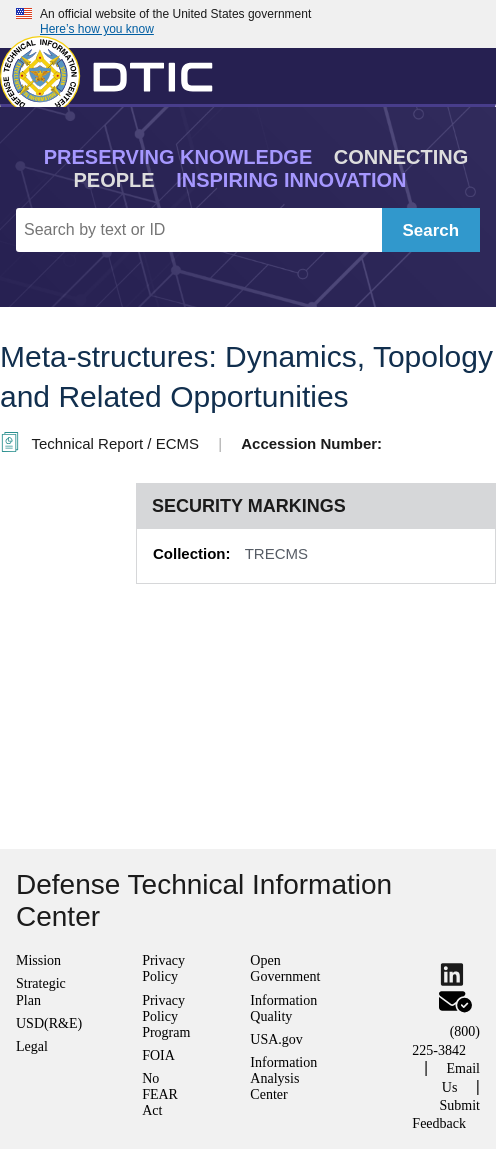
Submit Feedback (446, 1114)
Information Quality (283, 1008)
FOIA (158, 1055)
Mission (38, 960)
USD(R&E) (49, 1023)
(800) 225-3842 (446, 1040)
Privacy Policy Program (166, 1016)
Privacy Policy (163, 968)
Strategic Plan (41, 991)
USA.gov (276, 1039)
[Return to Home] (115, 72)
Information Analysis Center (283, 1078)
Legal (32, 1046)
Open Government (285, 968)
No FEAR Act (160, 1094)
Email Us (461, 1077)
